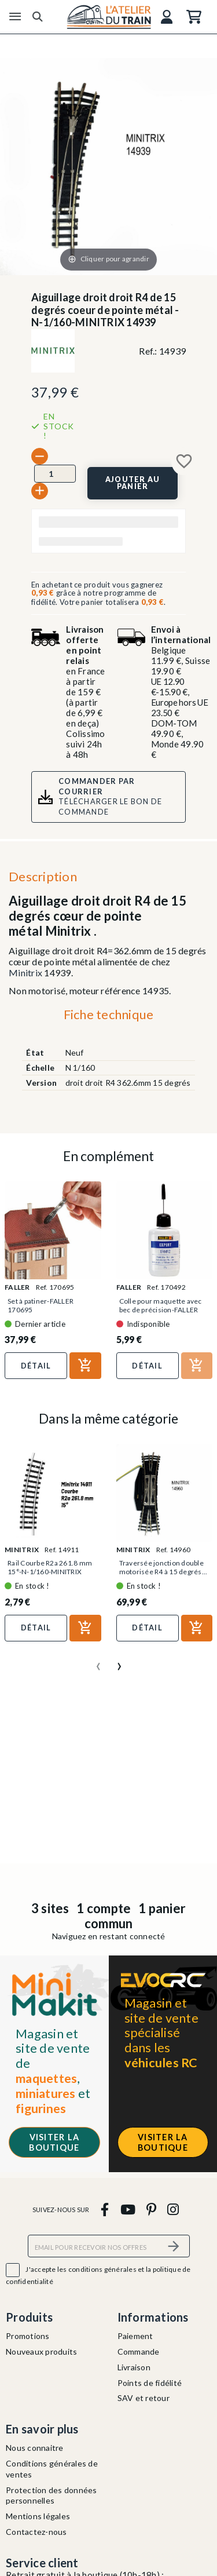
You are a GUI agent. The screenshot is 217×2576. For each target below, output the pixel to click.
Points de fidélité (149, 2383)
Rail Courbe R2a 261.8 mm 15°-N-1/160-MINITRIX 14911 (50, 1572)
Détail (36, 1365)
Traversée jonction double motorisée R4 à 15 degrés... (163, 1567)
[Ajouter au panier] (132, 483)
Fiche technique (109, 1014)
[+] (39, 491)
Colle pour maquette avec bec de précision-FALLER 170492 (160, 1310)
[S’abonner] (174, 2246)
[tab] (108, 1017)
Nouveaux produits (41, 2351)
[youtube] (128, 2209)
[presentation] (98, 1661)
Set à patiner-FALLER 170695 (40, 1305)
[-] (39, 456)
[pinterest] (151, 2209)
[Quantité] (55, 473)
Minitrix (25, 972)
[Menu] (15, 16)
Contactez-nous (36, 2532)
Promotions (28, 2336)
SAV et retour (143, 2398)
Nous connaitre (35, 2448)
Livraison (133, 2367)
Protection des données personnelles (51, 2495)
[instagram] (173, 2209)
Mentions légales (38, 2516)
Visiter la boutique (54, 2142)
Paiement (135, 2336)
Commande (138, 2351)
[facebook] (105, 2209)
